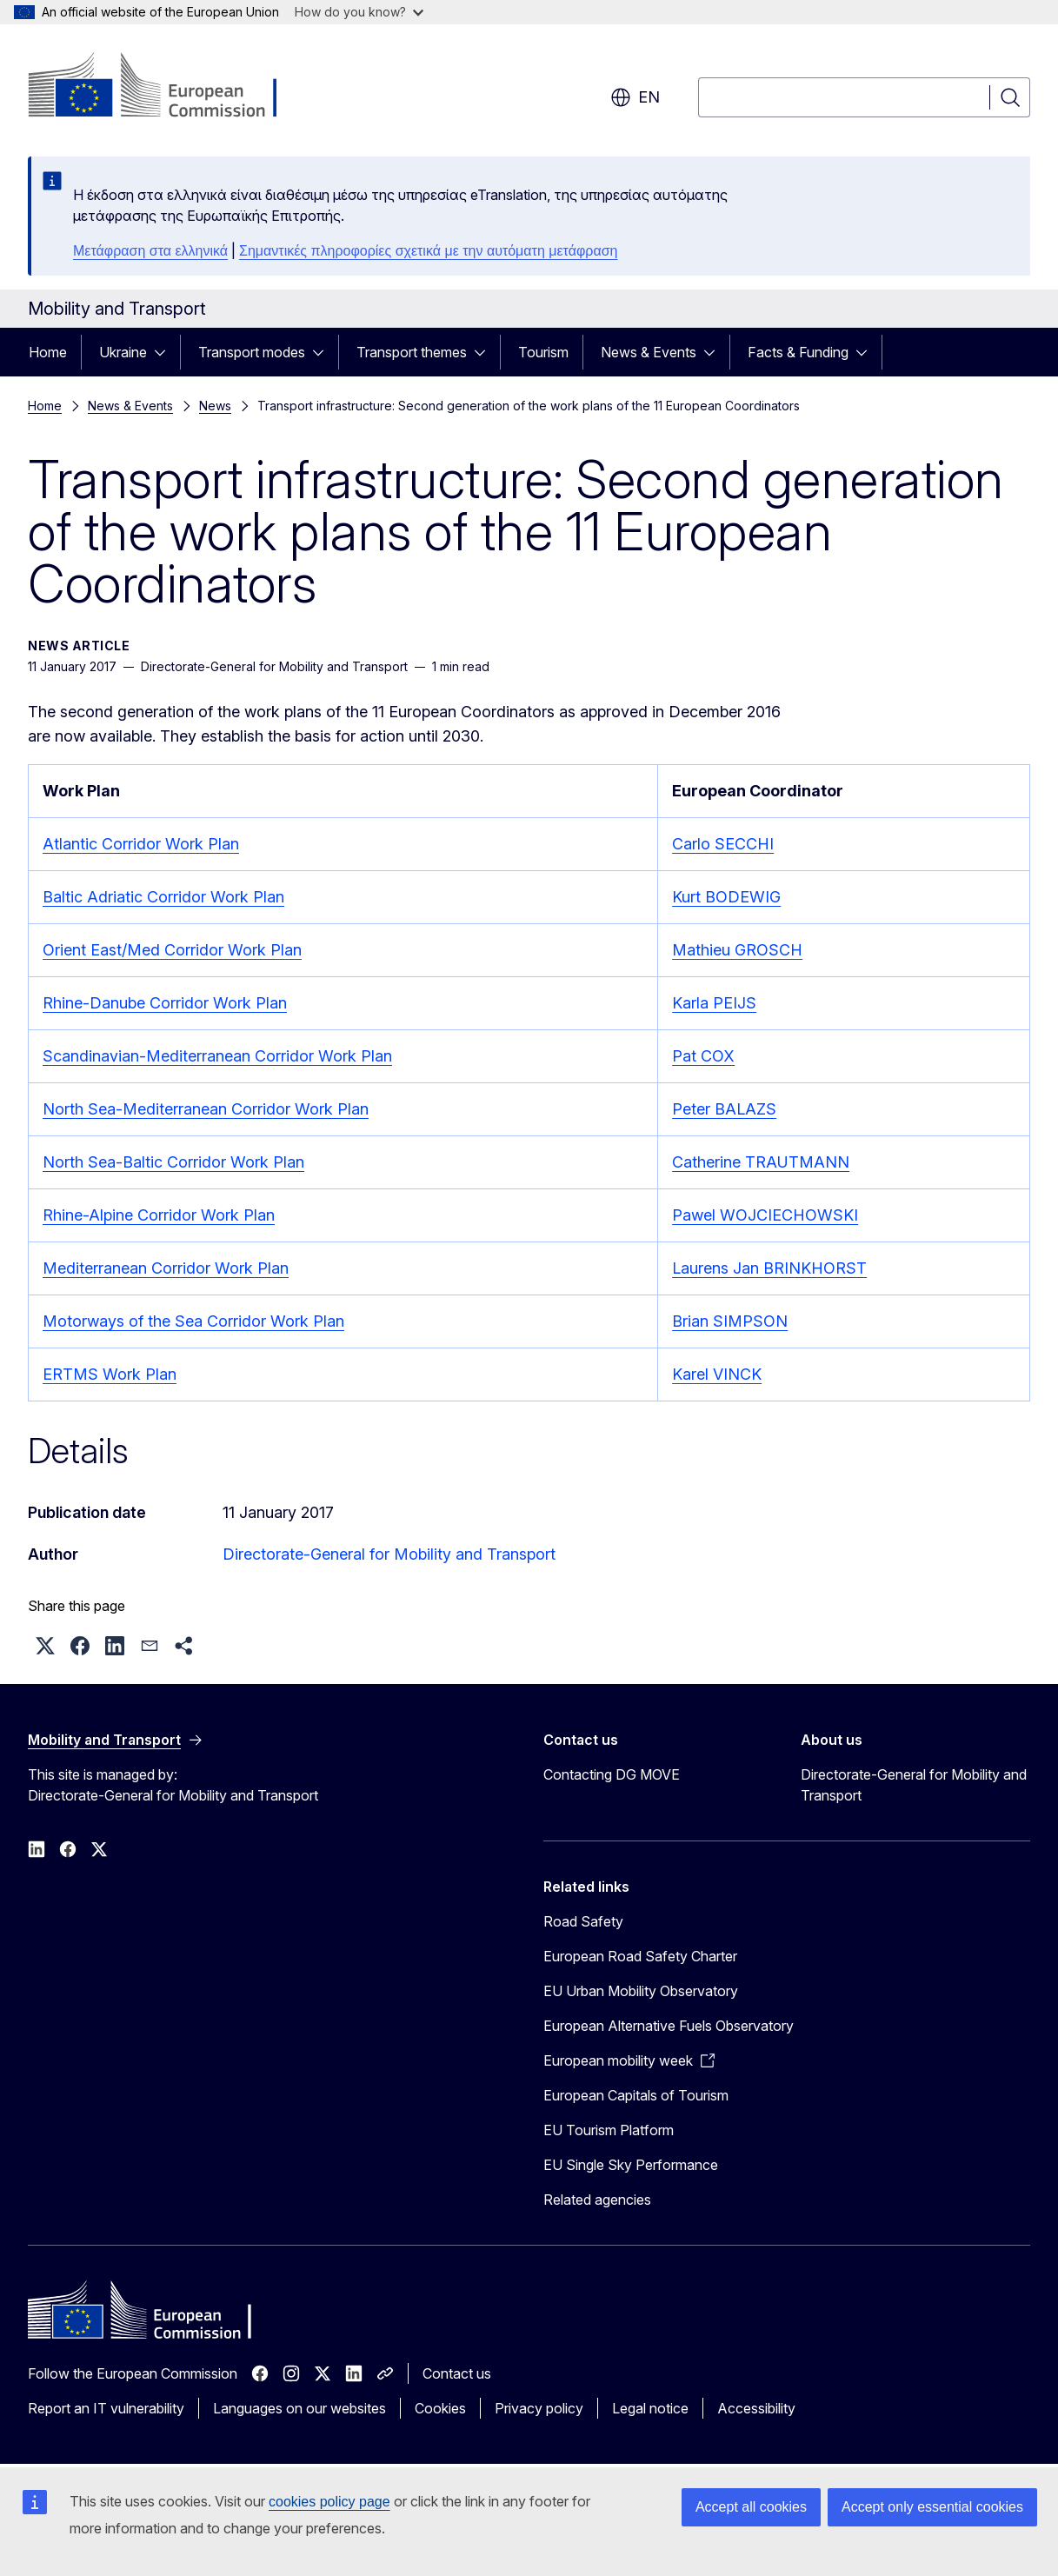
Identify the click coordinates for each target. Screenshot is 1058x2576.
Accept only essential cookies (932, 2506)
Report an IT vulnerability (106, 2408)
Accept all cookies (751, 2506)
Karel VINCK (717, 1374)
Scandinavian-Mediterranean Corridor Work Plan (217, 1056)
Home (48, 352)
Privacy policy (539, 2408)
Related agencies (597, 2199)
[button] (45, 1646)
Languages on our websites (299, 2408)
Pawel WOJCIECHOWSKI (765, 1215)
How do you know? (359, 11)
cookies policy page (329, 2501)
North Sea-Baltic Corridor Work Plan (173, 1162)
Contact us (457, 2373)
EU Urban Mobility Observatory (640, 1991)
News (215, 405)
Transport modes (251, 352)
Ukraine (123, 352)
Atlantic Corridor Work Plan (141, 844)
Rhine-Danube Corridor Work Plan (165, 1003)
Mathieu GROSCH (737, 950)
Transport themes (411, 352)
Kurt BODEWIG (726, 897)
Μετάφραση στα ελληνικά (150, 250)
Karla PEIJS (714, 1003)
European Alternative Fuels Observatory (668, 2025)
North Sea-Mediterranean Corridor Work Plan (206, 1109)
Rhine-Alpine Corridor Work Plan (159, 1215)
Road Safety (583, 1921)
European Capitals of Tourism (636, 2095)
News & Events (648, 352)
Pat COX (703, 1056)
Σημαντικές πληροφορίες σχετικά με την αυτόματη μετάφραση (428, 250)
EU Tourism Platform (608, 2130)
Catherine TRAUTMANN (760, 1162)
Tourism (543, 352)
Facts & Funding (798, 352)
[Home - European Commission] (168, 87)
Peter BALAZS (724, 1109)
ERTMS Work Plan (109, 1374)
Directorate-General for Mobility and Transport (389, 1554)
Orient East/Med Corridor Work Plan (172, 950)
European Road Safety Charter (640, 1956)
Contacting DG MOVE (611, 1774)
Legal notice (650, 2408)
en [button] (635, 97)
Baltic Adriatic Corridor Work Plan (163, 897)
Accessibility (756, 2408)
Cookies (440, 2408)
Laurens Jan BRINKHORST (769, 1268)
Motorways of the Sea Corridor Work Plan (193, 1321)
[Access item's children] (165, 352)
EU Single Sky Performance (630, 2164)
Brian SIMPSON (730, 1321)
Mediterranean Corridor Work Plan (166, 1268)
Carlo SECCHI (723, 844)
